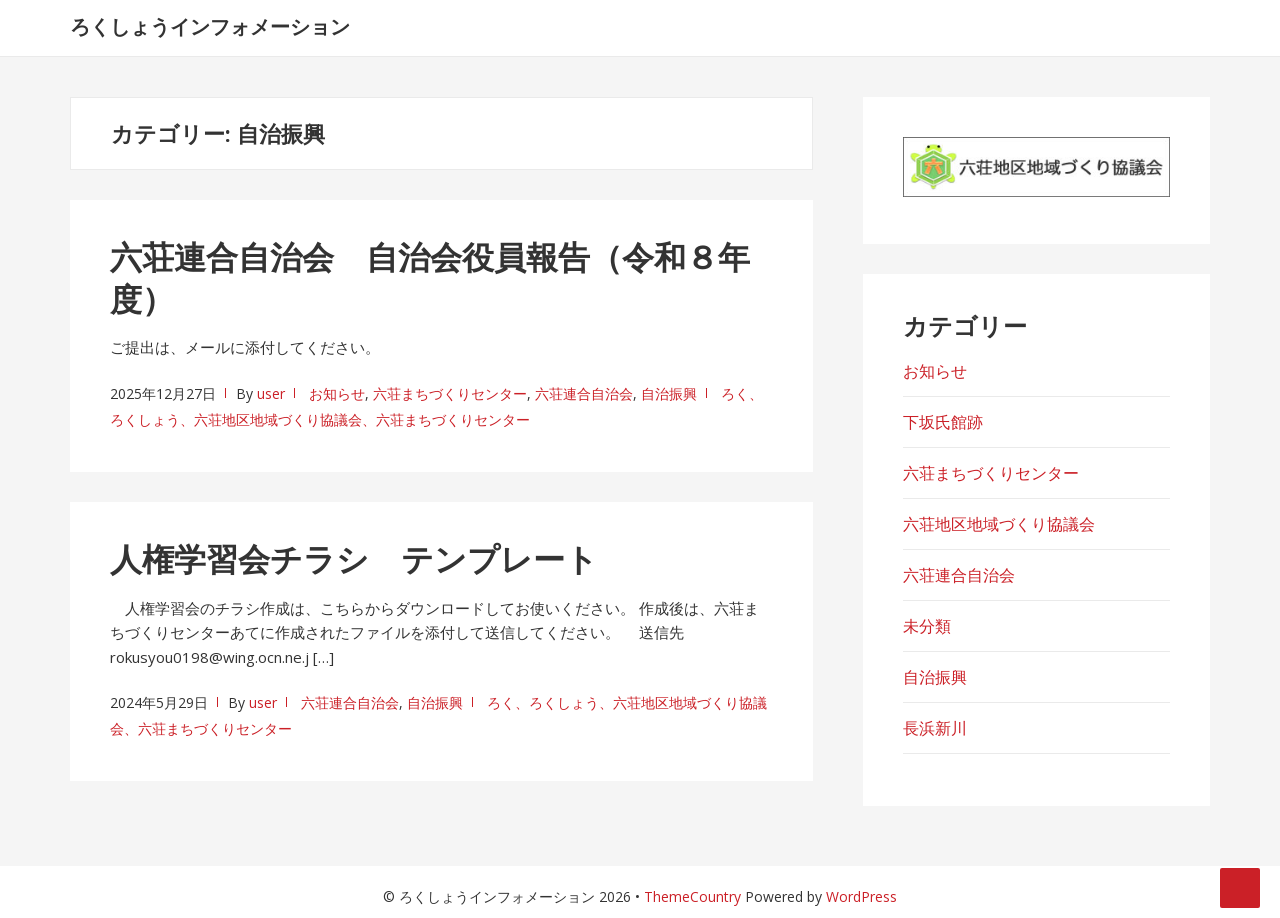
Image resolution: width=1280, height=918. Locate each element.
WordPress (861, 896)
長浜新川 (935, 728)
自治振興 (669, 393)
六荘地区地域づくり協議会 (999, 524)
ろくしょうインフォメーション (210, 26)
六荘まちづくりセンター (450, 393)
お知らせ (337, 393)
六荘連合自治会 (584, 393)
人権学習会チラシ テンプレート (354, 558)
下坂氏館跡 (943, 422)
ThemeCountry (692, 896)
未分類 (927, 626)
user (271, 393)
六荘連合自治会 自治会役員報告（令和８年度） (430, 277)
